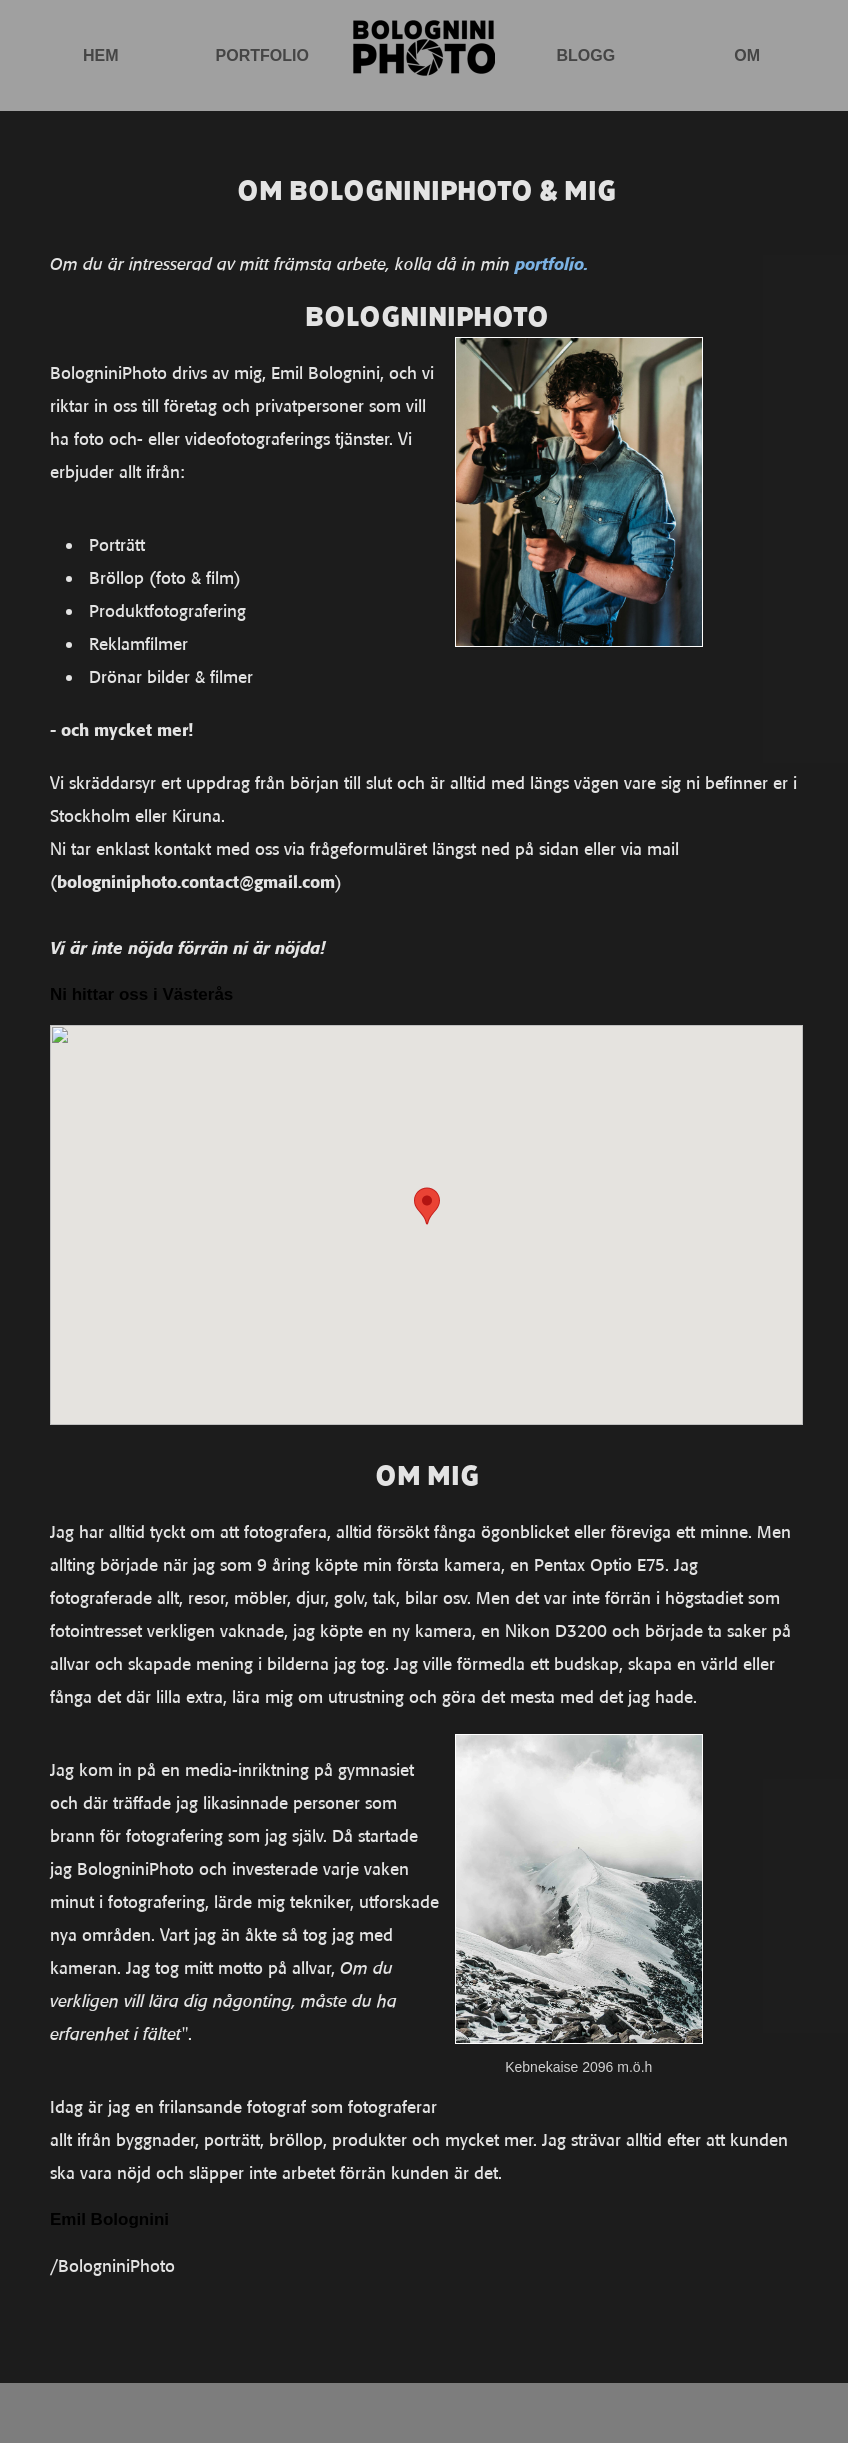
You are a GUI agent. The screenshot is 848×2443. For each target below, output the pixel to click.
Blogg (585, 55)
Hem (101, 55)
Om (747, 55)
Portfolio (262, 55)
